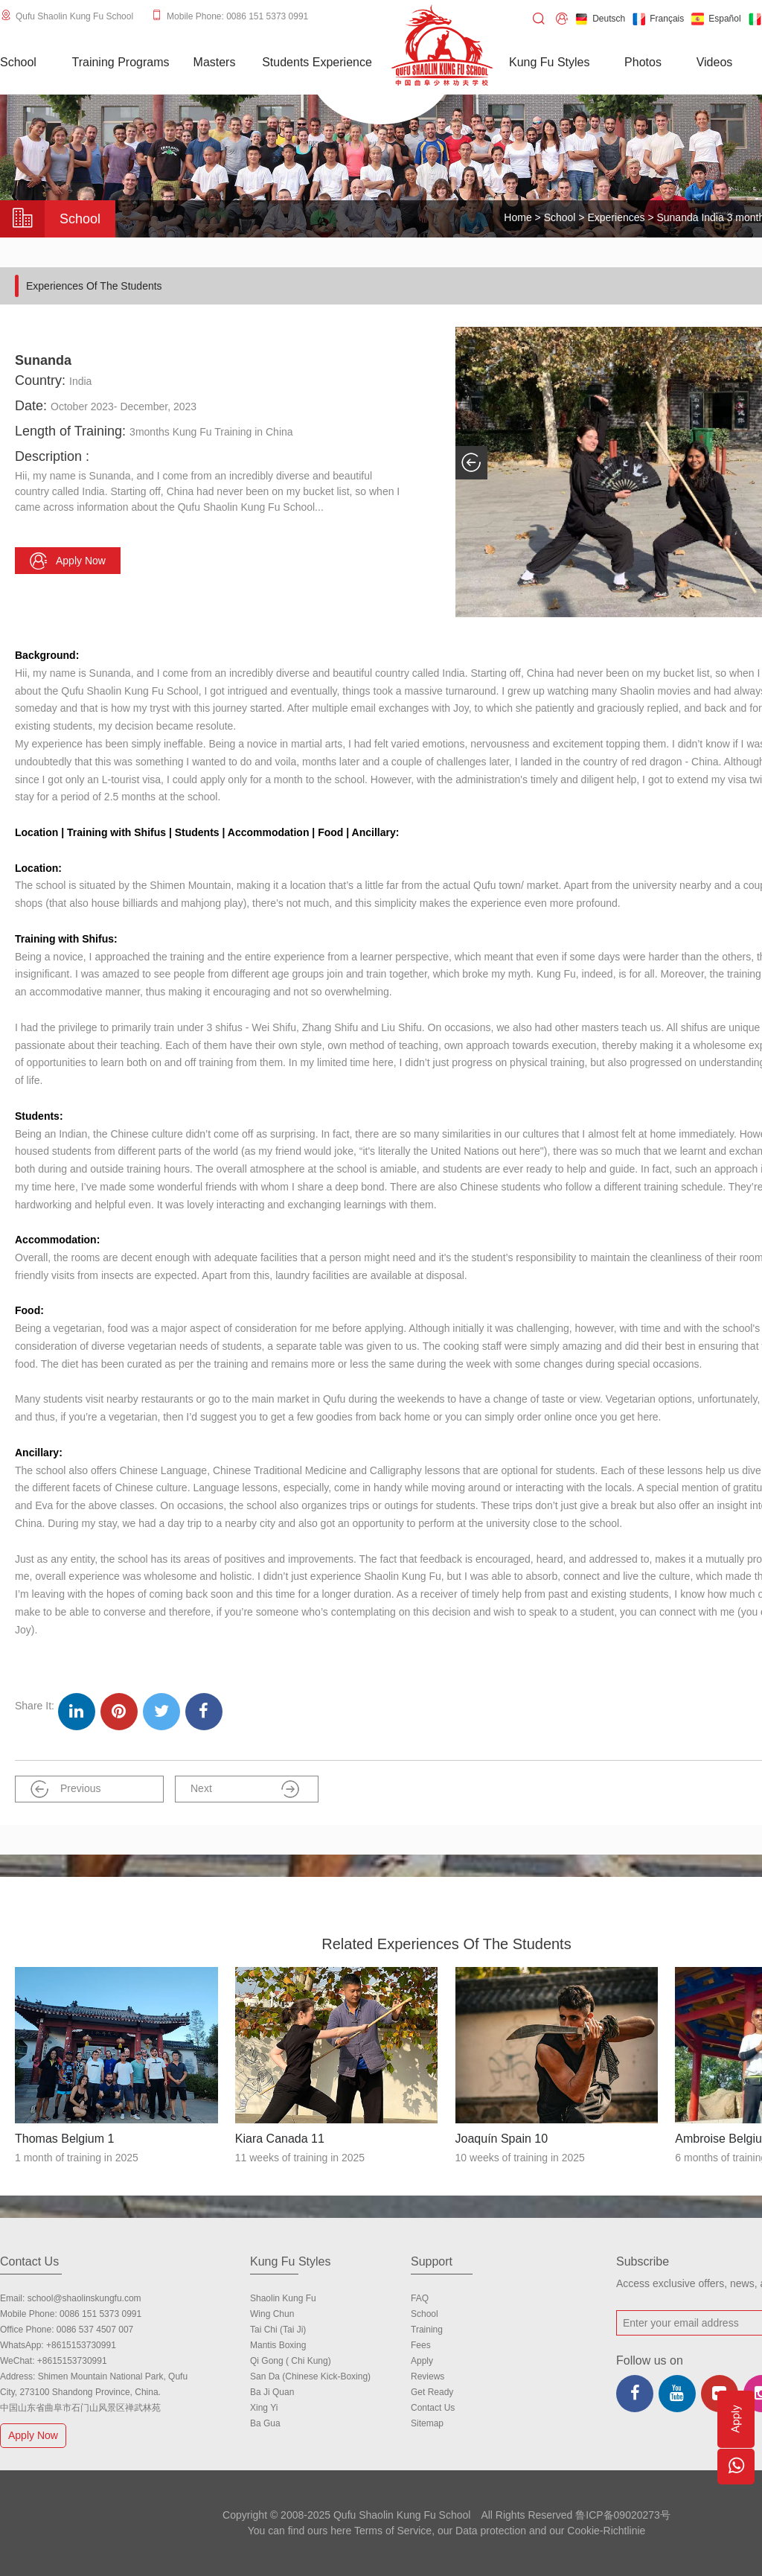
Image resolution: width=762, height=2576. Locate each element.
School (560, 217)
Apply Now (35, 2435)
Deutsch (600, 19)
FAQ (420, 2298)
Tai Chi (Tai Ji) (278, 2329)
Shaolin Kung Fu (283, 2298)
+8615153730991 (81, 2345)
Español (715, 19)
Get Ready (432, 2392)
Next (244, 1789)
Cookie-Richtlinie (606, 2531)
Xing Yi (264, 2408)
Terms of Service (393, 2531)
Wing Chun (272, 2314)
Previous (65, 1789)
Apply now (68, 561)
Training (427, 2329)
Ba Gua (265, 2423)
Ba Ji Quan (272, 2392)
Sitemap (427, 2423)
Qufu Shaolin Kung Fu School (74, 16)
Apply (422, 2361)
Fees (421, 2345)
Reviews (427, 2376)
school (424, 2314)
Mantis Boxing (278, 2345)
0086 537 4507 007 (95, 2329)
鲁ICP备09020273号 (622, 2515)
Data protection (490, 2531)
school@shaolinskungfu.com (84, 2298)
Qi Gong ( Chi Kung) (290, 2361)
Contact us (433, 2408)
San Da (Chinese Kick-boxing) (310, 2376)
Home (517, 217)
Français (658, 19)
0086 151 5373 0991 (100, 2314)
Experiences (615, 217)
